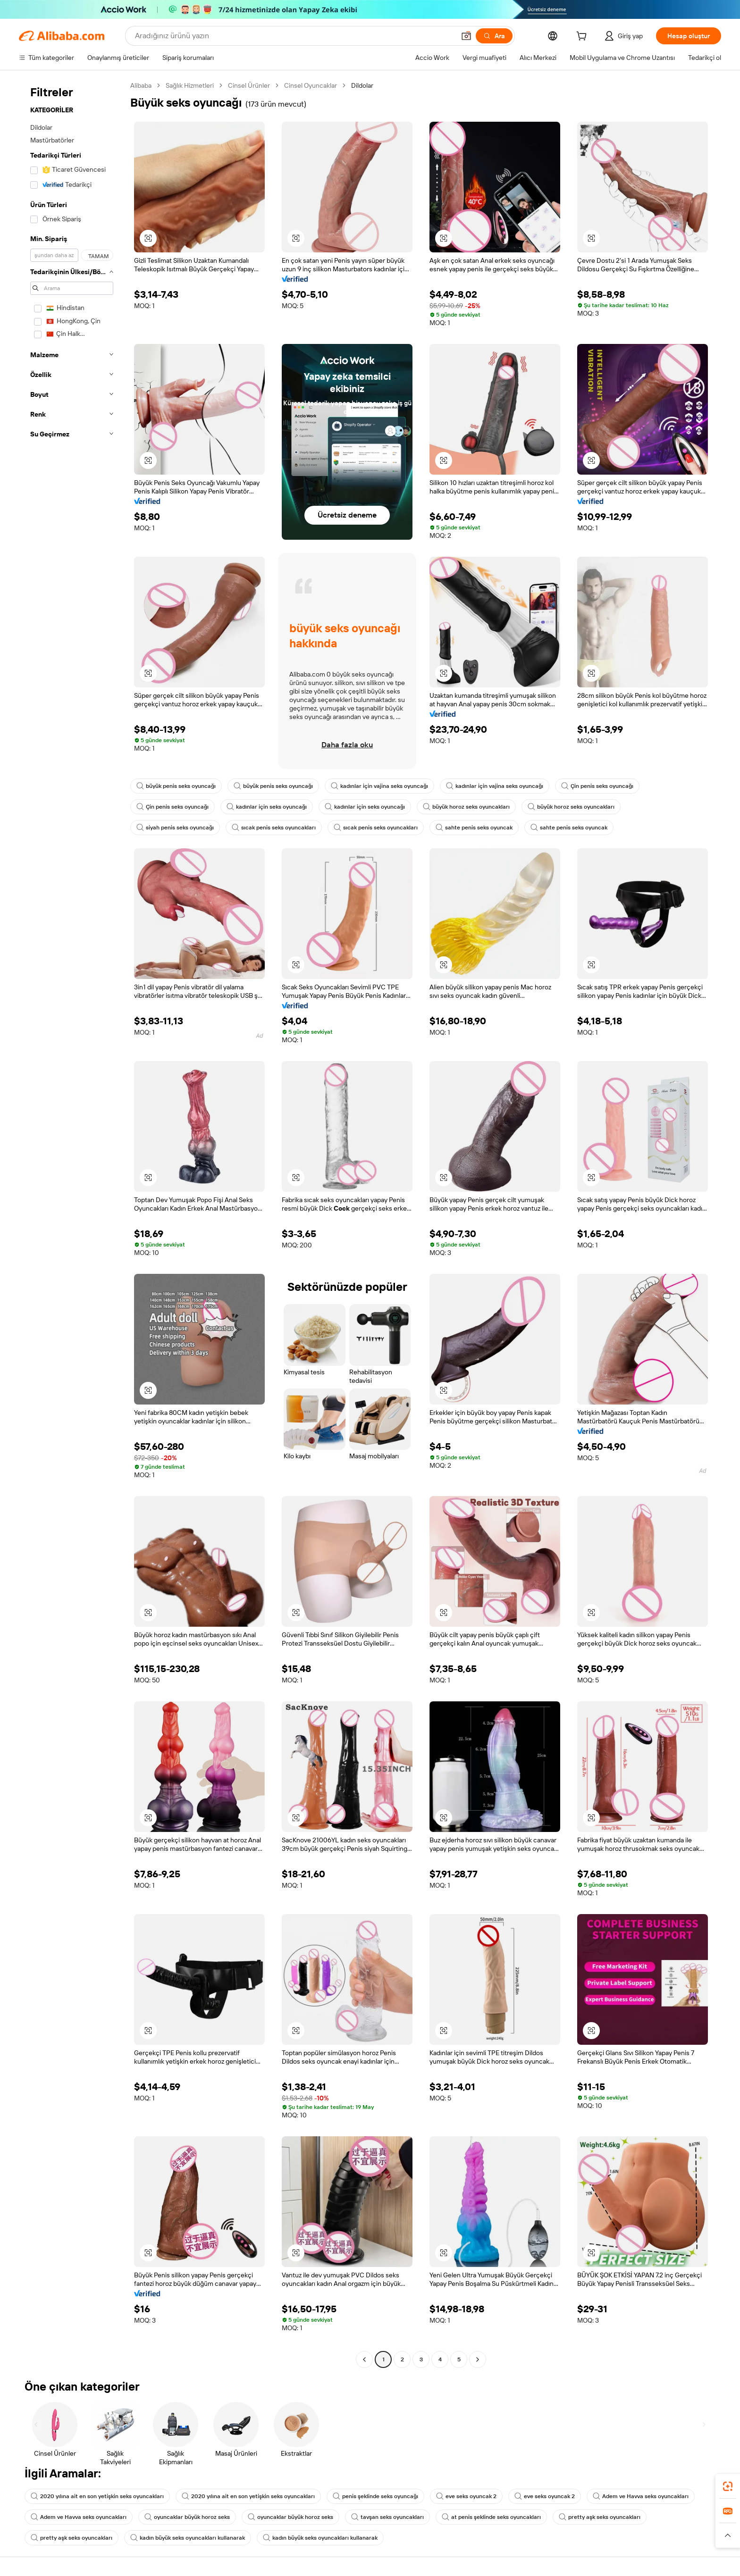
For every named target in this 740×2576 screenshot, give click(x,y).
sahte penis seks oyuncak (474, 827)
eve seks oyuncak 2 (466, 2496)
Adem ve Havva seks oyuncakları (641, 2496)
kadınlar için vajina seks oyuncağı (379, 786)
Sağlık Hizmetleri (190, 85)
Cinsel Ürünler (249, 85)
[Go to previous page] (364, 2359)
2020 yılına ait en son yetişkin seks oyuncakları (97, 2496)
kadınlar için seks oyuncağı (267, 807)
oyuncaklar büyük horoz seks (187, 2517)
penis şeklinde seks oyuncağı (375, 2496)
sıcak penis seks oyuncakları (274, 827)
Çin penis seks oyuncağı (597, 786)
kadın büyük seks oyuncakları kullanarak (187, 2538)
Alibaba (140, 85)
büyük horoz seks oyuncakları (466, 807)
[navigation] (72, 1223)
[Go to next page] (477, 2359)
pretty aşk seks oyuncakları (599, 2517)
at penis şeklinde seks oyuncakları (491, 2517)
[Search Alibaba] (294, 36)
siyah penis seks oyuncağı (175, 827)
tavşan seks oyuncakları (387, 2517)
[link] (727, 2486)
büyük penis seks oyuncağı (176, 786)
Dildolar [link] (362, 85)
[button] (466, 36)
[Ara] (494, 35)
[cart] (583, 37)
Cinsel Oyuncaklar (310, 85)
